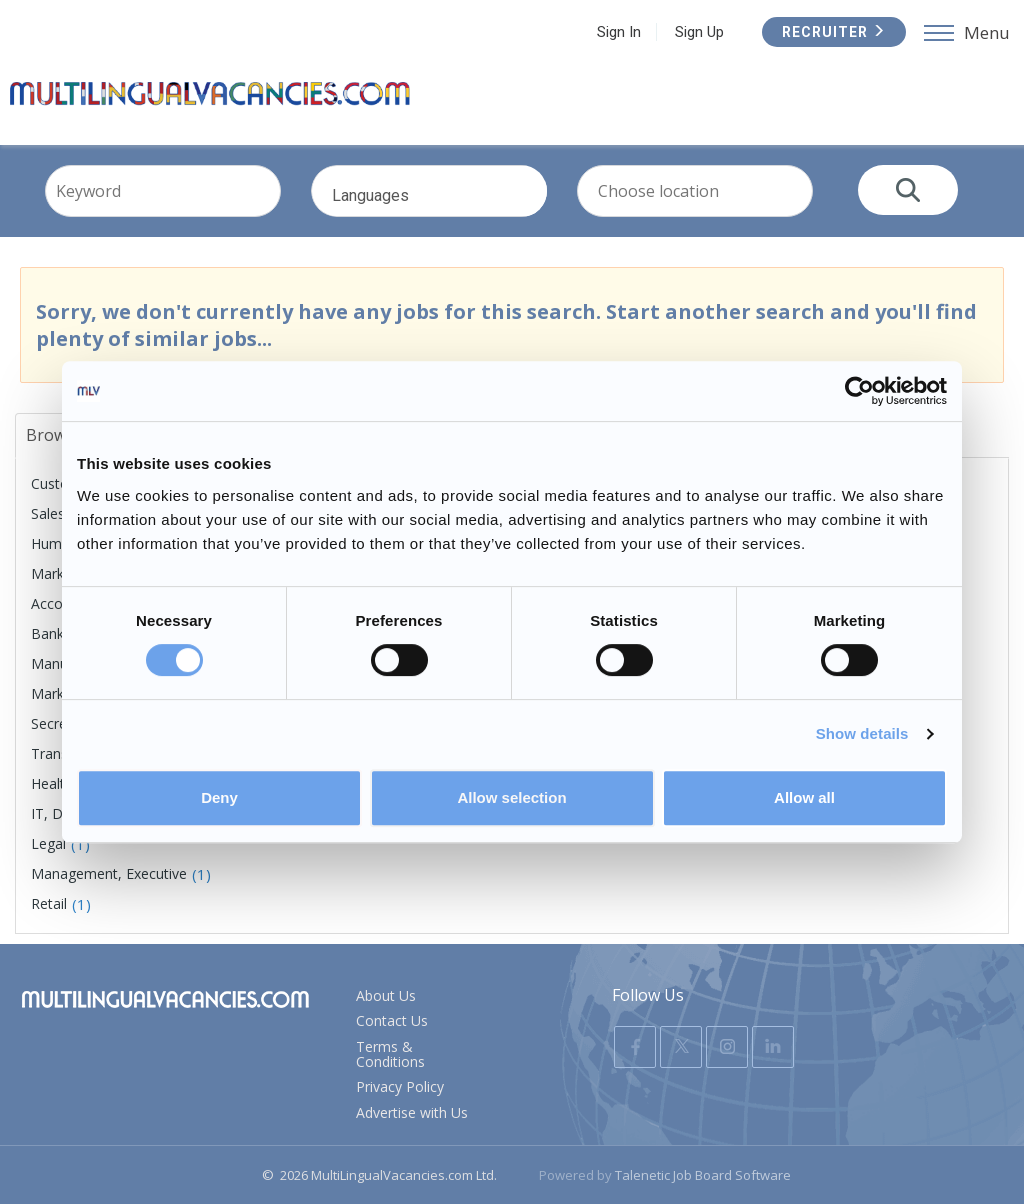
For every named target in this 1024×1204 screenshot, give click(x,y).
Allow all (804, 797)
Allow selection (511, 797)
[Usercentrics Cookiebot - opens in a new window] (859, 391)
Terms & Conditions (390, 1054)
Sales (48, 513)
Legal (48, 843)
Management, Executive (109, 873)
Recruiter (834, 32)
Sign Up (699, 32)
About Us (386, 995)
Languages (452, 207)
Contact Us (392, 1020)
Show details (862, 733)
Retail (49, 903)
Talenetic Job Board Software (703, 1175)
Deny (219, 797)
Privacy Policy (400, 1086)
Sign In (619, 32)
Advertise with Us (412, 1112)
